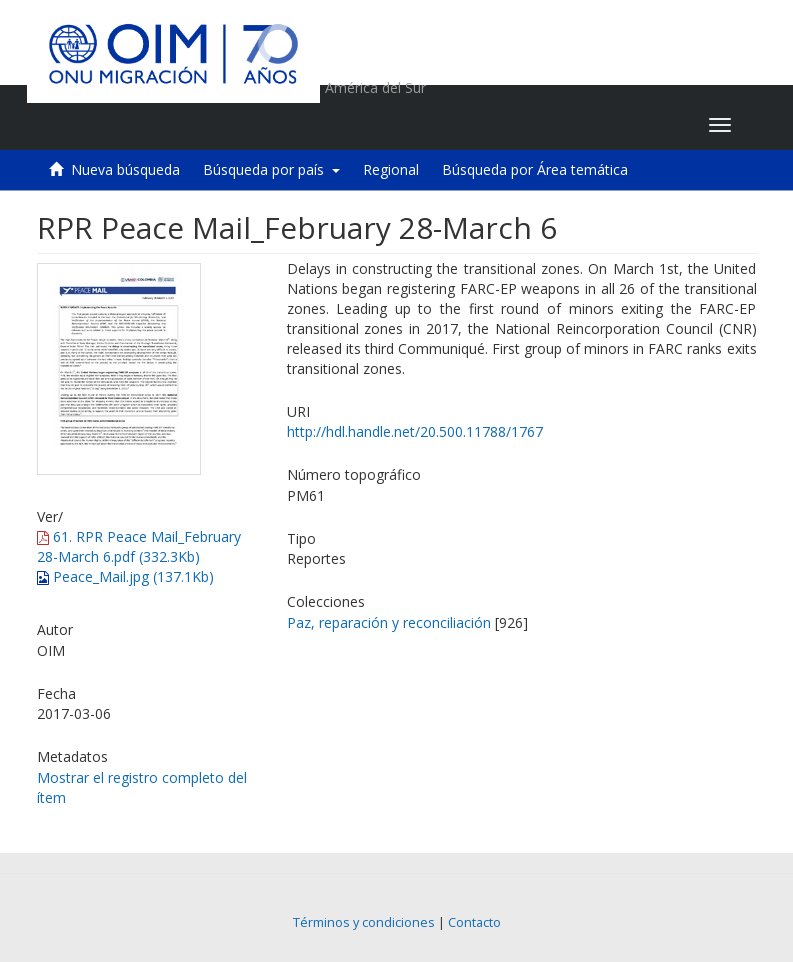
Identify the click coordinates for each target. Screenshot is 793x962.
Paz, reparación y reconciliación (389, 622)
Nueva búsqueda (125, 169)
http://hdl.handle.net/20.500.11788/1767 (415, 431)
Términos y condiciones (364, 922)
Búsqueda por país (271, 169)
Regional (391, 169)
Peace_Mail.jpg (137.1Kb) (125, 576)
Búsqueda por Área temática (535, 169)
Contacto (474, 922)
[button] (568, 125)
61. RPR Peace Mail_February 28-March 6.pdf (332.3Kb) (139, 546)
